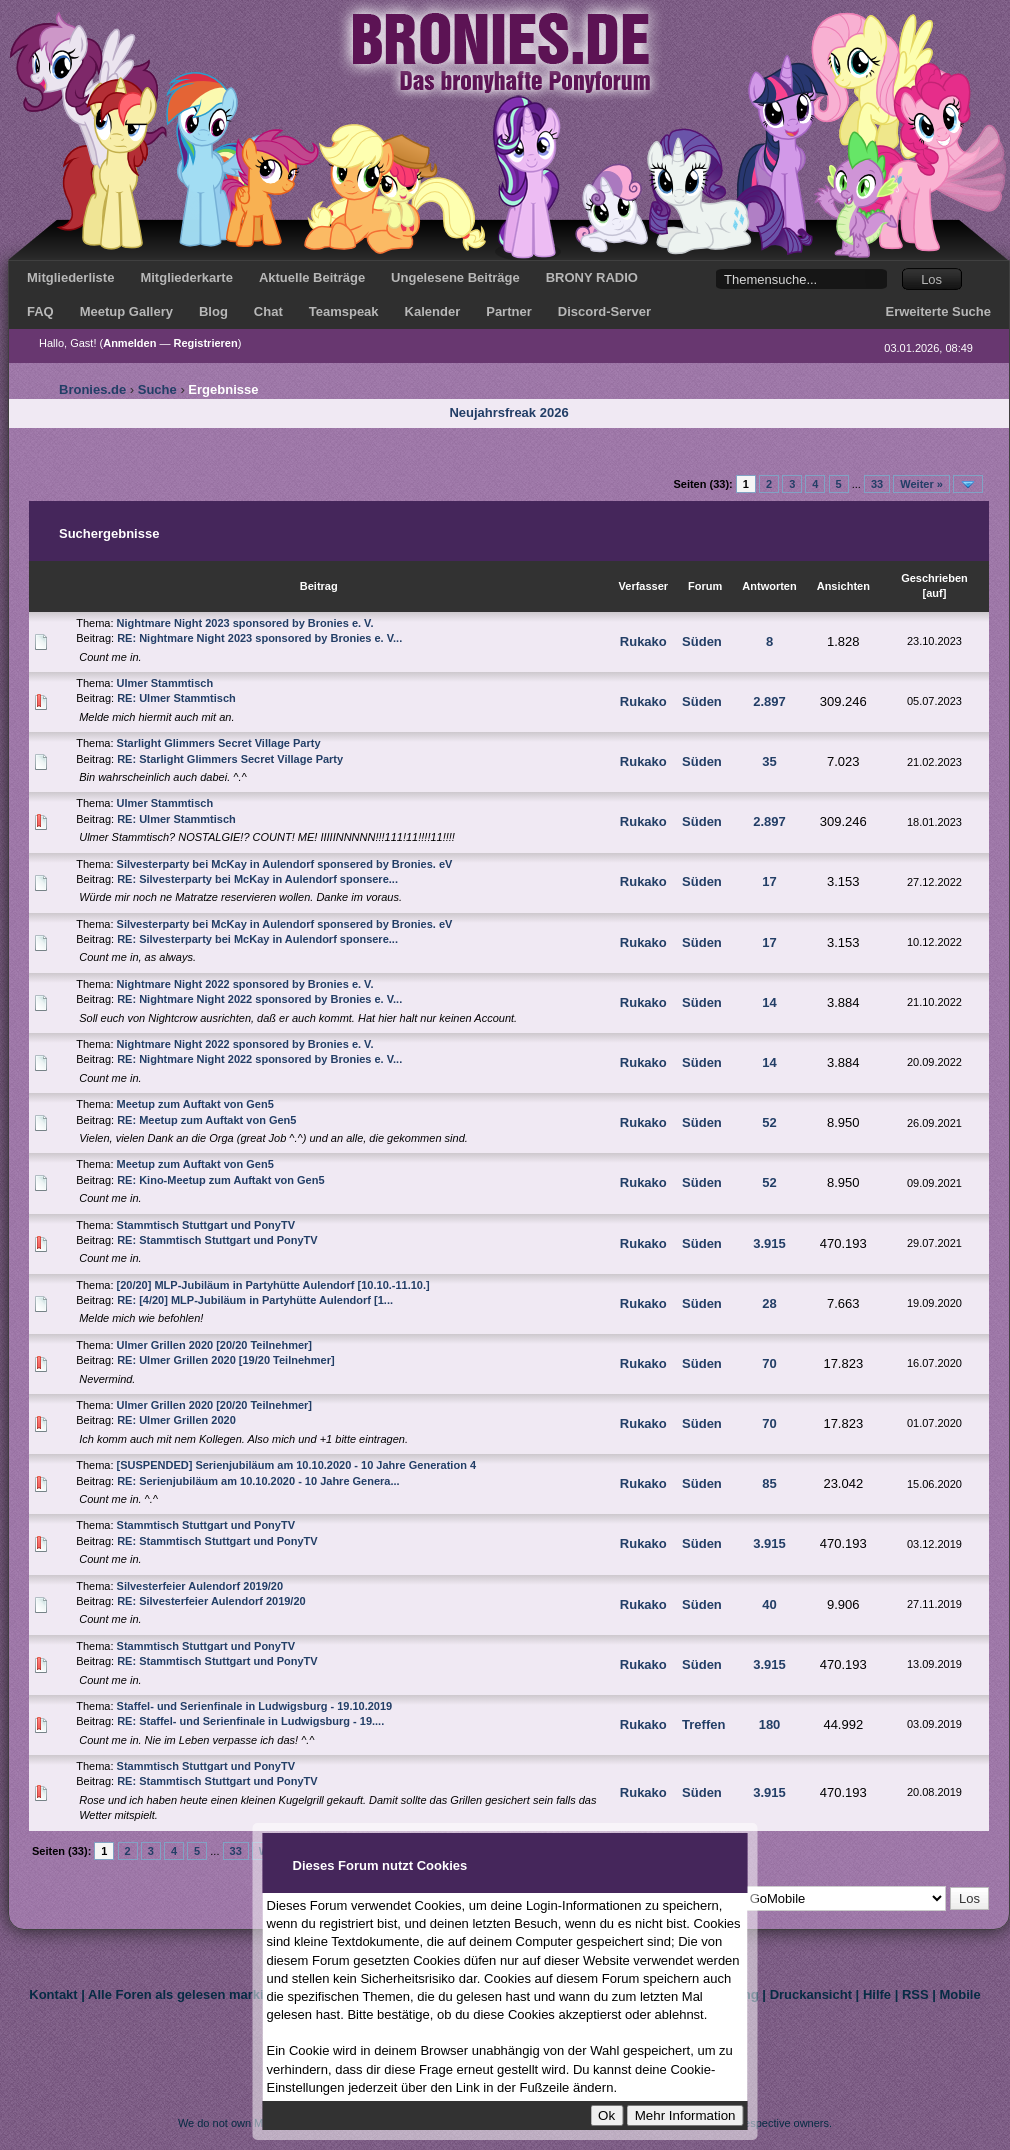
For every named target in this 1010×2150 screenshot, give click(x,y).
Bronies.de (92, 389)
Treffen (703, 1724)
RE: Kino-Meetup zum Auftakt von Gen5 (220, 1180)
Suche (157, 389)
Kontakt (53, 1994)
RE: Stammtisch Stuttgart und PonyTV (217, 1240)
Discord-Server (604, 311)
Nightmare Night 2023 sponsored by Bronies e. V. (245, 623)
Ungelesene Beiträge (455, 277)
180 (770, 1724)
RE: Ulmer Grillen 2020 (176, 1420)
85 (769, 1483)
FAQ (40, 311)
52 (769, 1122)
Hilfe (877, 1994)
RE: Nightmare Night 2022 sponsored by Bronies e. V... (259, 999)
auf (934, 593)
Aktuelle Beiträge (312, 277)
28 (769, 1303)
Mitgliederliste (70, 277)
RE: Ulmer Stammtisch (176, 698)
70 (769, 1363)
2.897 (769, 701)
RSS (915, 1994)
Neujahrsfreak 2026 (508, 412)
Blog (213, 311)
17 (769, 881)
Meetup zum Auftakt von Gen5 (195, 1104)
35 (769, 761)
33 (877, 484)
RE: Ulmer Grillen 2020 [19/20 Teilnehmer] (225, 1360)
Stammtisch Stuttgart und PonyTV (206, 1225)
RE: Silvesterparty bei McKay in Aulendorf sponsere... (257, 879)
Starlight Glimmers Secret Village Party (219, 743)
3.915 (769, 1243)
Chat (268, 311)
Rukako (643, 641)
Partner (509, 311)
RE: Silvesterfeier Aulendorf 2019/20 (211, 1601)
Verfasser (644, 586)
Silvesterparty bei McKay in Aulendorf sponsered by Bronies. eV (285, 864)
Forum (705, 586)
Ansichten (843, 586)
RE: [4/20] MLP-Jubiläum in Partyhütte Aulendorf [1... (255, 1300)
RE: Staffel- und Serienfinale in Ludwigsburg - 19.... (250, 1721)
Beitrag (319, 586)
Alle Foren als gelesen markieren (189, 1994)
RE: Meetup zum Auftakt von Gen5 (206, 1120)
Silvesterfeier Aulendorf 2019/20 (200, 1586)
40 (769, 1604)
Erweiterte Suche (939, 311)
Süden (702, 641)
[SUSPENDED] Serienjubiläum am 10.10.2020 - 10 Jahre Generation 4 (296, 1465)
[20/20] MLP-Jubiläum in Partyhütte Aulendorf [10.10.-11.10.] (273, 1285)
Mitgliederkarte (186, 277)
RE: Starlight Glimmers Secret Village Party (230, 759)
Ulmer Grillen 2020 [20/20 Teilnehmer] (214, 1345)
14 (769, 1002)
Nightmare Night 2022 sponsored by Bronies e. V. (245, 984)
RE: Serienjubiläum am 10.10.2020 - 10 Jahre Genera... (258, 1481)
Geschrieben (934, 578)
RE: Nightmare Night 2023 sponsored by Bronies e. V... (259, 638)
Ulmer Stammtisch (165, 683)
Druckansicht (811, 1994)
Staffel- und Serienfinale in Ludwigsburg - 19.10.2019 (255, 1706)
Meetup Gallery (126, 311)
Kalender (433, 311)
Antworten (769, 586)
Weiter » (921, 484)
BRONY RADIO (592, 277)
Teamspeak (344, 311)
